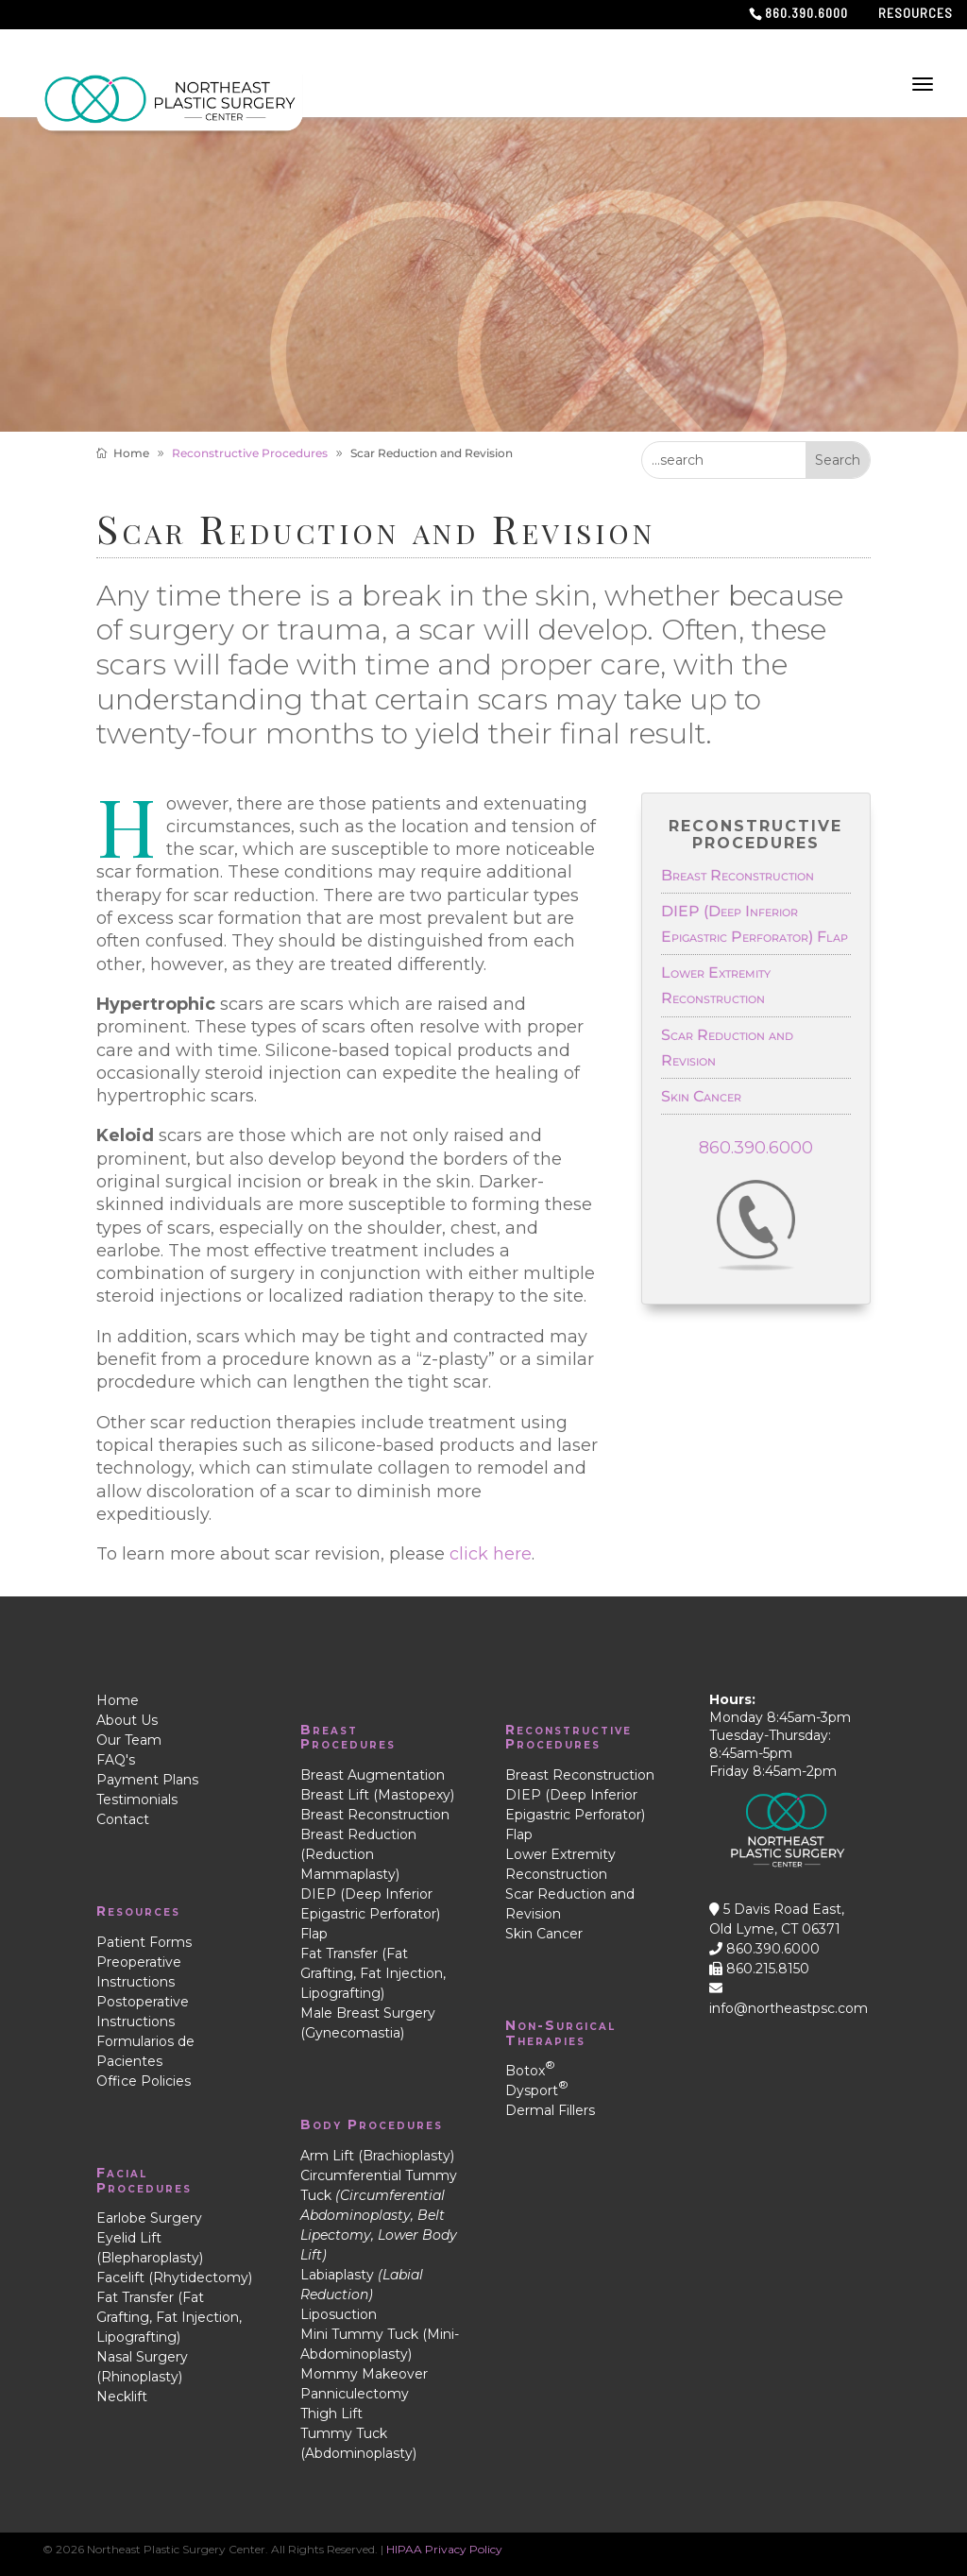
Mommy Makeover (364, 2373)
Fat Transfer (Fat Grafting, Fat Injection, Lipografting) (169, 2317)
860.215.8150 (759, 1968)
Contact (122, 1819)
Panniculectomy (354, 2393)
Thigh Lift (331, 2413)
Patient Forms (144, 1942)
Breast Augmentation (372, 1774)
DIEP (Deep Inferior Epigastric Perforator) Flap (370, 1913)
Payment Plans (147, 1779)
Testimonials (137, 1799)
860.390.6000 (756, 1147)
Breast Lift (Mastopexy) (377, 1794)
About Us (127, 1720)
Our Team (128, 1740)
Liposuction (338, 2314)
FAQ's (115, 1759)
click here (491, 1554)
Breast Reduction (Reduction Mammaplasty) (358, 1854)
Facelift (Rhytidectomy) (174, 2277)
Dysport (536, 2090)
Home (117, 1700)
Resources (915, 14)
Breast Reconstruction (737, 875)
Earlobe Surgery (149, 2217)
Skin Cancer (701, 1096)
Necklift (121, 2396)
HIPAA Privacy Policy (444, 2549)
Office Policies (143, 2081)
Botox (530, 2070)
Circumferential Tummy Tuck (378, 2215)
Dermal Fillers (550, 2110)
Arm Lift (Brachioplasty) (377, 2155)
